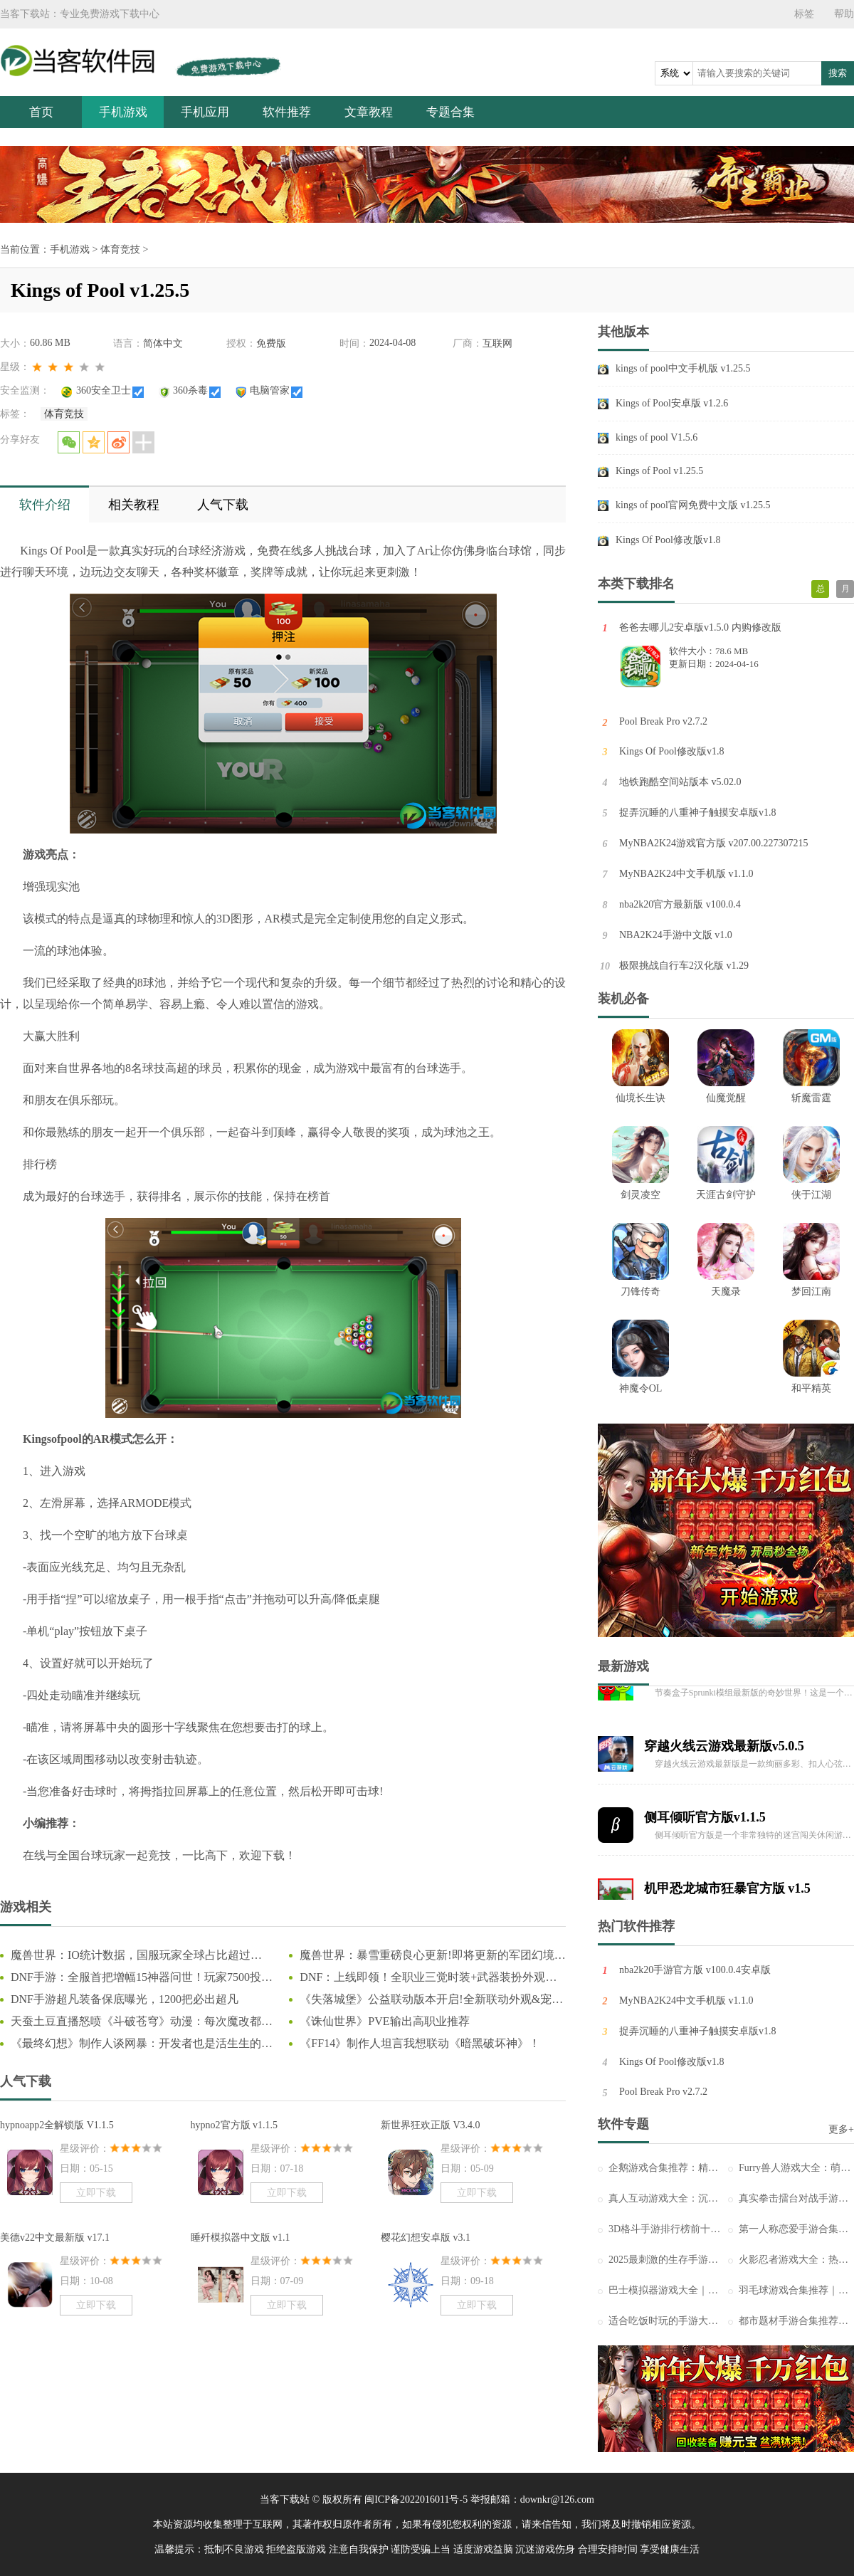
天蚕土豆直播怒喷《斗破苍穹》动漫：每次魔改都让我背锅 (142, 2022)
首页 (41, 112)
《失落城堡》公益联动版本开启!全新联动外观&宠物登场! (431, 2000)
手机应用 (205, 112)
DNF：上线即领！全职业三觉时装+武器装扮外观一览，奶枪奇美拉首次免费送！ (428, 1978)
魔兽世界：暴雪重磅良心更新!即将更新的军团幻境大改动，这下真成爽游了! (432, 1956)
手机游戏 (123, 112)
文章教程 (368, 112)
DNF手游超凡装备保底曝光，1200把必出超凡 (124, 1999)
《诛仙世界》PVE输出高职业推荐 (384, 2021)
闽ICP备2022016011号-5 (416, 2499)
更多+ (841, 2129)
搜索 (837, 73)
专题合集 (450, 112)
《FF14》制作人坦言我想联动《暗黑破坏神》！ (420, 2043)
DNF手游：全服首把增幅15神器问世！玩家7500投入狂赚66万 (142, 1978)
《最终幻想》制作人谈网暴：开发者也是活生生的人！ (136, 2044)
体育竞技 (120, 249)
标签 (804, 14)
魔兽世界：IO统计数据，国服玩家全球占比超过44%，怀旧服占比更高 (131, 1956)
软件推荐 (287, 112)
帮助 (844, 14)
